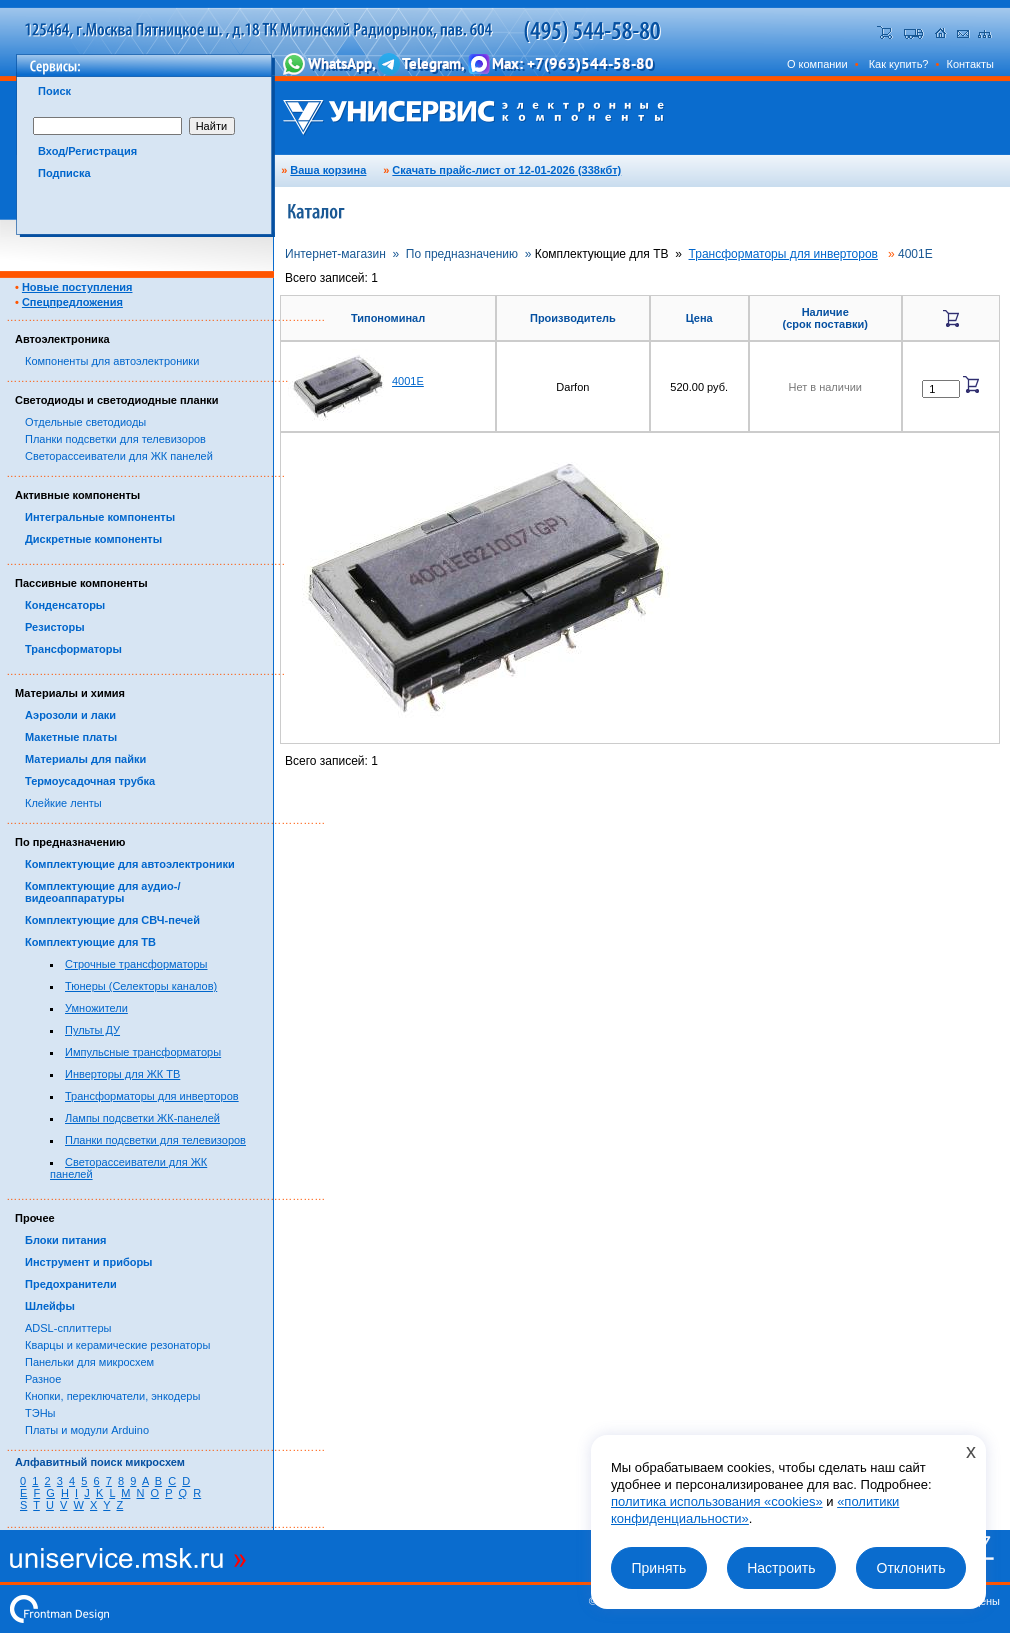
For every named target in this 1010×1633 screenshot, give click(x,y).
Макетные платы (71, 737)
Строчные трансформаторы (136, 964)
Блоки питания (66, 1240)
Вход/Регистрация (87, 151)
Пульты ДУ (92, 1030)
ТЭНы (40, 1413)
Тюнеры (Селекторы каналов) (141, 986)
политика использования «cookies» (717, 1501)
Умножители (96, 1008)
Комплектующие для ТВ (90, 942)
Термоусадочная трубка (90, 781)
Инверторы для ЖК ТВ (122, 1074)
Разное (43, 1379)
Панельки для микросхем (89, 1362)
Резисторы (55, 627)
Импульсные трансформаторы (143, 1052)
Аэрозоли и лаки (70, 715)
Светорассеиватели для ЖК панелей (119, 456)
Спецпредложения (72, 302)
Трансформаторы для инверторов (152, 1096)
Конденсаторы (65, 605)
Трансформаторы (73, 649)
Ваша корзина (328, 170)
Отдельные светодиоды (85, 422)
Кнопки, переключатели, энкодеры (112, 1396)
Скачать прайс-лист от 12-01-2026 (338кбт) (506, 170)
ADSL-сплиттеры (68, 1328)
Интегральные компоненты (100, 517)
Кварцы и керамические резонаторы (117, 1345)
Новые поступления (77, 287)
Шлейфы (50, 1306)
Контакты (970, 64)
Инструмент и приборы (89, 1262)
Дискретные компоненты (93, 539)
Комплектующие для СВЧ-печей (112, 920)
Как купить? (899, 64)
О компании (817, 64)
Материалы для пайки (85, 759)
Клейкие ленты (63, 803)
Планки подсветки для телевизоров (115, 439)
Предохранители (71, 1284)
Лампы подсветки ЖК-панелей (142, 1118)
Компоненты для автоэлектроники (112, 361)
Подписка (64, 173)
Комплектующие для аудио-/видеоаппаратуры (103, 892)
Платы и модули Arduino (87, 1430)
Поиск (54, 91)
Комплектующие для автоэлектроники (130, 864)
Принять (658, 1568)
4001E (408, 381)
